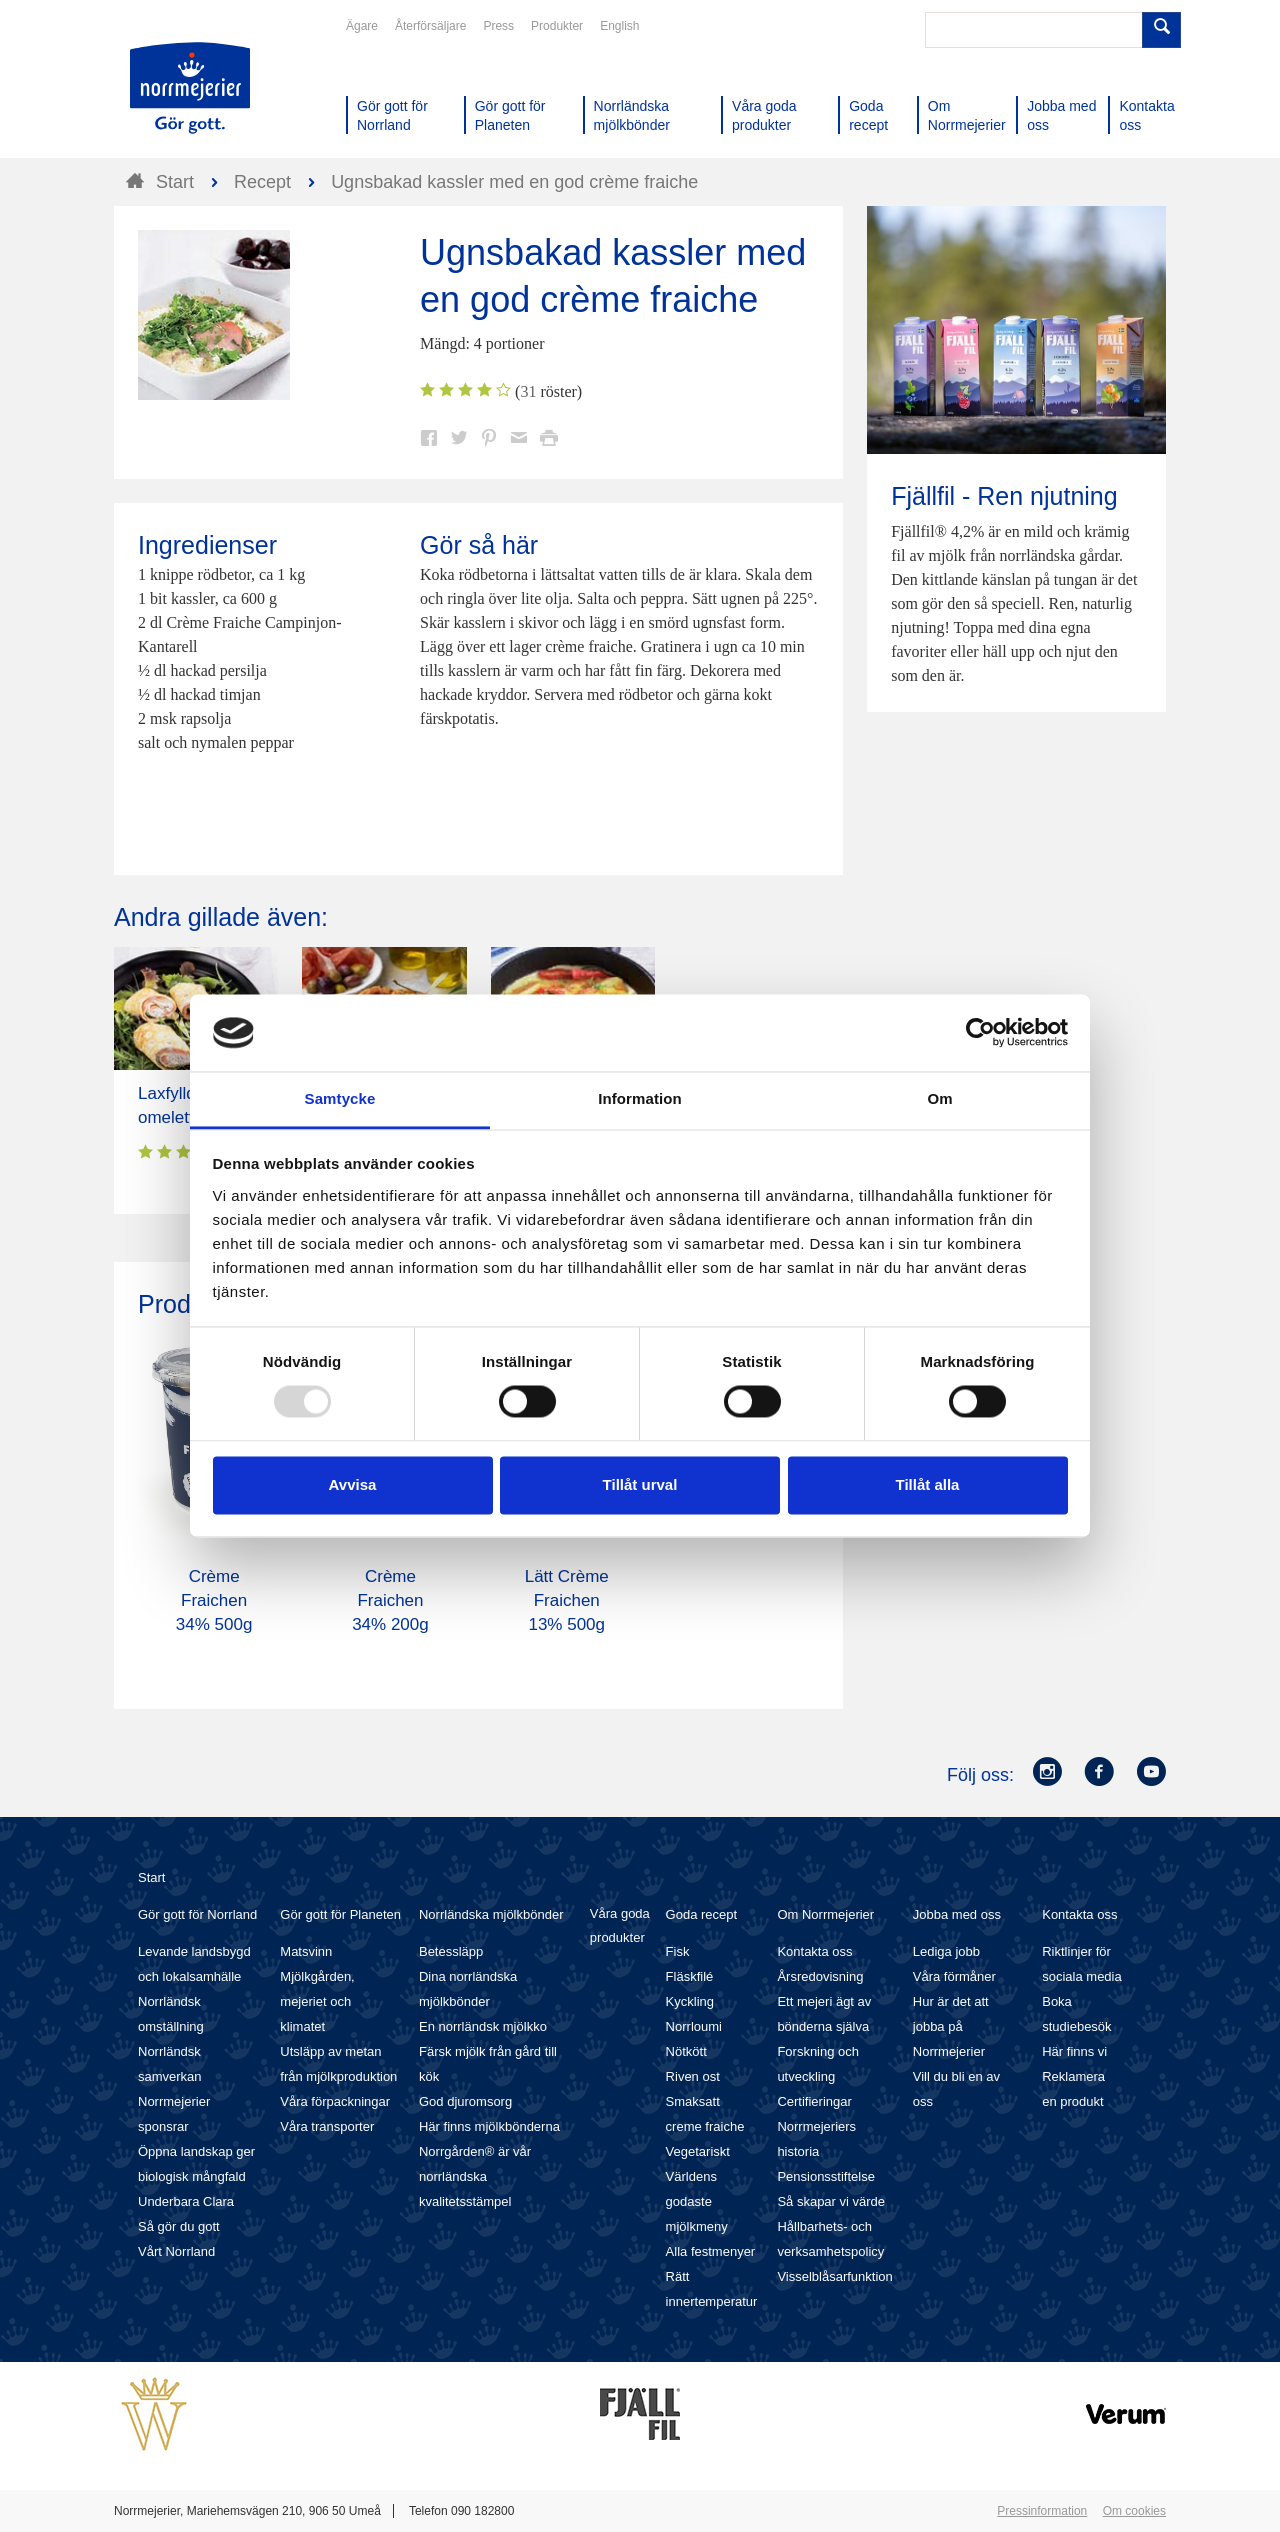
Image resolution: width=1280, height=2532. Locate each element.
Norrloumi (694, 2026)
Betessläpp (451, 1951)
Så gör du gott (179, 2226)
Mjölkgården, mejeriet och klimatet (317, 2001)
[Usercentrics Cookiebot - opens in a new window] (980, 1033)
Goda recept (702, 1914)
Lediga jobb (946, 1951)
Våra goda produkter (620, 1925)
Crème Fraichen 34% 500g (214, 1600)
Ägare (362, 26)
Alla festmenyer (711, 2251)
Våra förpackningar (335, 2101)
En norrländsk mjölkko (483, 2026)
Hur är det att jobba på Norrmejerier (951, 2026)
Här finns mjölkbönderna (489, 2126)
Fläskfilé (690, 1976)
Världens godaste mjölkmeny (697, 2201)
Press (498, 26)
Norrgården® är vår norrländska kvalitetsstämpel (475, 2176)
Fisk (678, 1951)
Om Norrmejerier (825, 1914)
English (619, 26)
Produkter (557, 26)
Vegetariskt (698, 2151)
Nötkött (686, 2051)
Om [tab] (939, 1098)
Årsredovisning (820, 1976)
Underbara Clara (186, 2201)
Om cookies (1134, 2511)
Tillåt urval (640, 1484)
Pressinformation (1042, 2511)
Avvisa (353, 1484)
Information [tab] (640, 1098)
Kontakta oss (814, 1951)
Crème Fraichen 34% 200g (390, 1600)
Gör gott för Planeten (340, 1914)
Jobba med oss (957, 1914)
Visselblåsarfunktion (834, 2276)
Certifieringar (814, 2101)
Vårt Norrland (176, 2251)
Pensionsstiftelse (826, 2176)
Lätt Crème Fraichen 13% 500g (567, 1600)
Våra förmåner (954, 1976)
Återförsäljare (430, 26)
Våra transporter (327, 2126)
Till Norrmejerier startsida (190, 88)
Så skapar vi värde (831, 2201)
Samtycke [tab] (340, 1098)
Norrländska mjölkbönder (491, 1914)
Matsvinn (306, 1951)
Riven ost (693, 2076)
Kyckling (690, 2001)
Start (151, 1877)
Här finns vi (1074, 2051)
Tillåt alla (928, 1484)
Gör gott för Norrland (197, 1914)
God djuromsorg (465, 2101)
